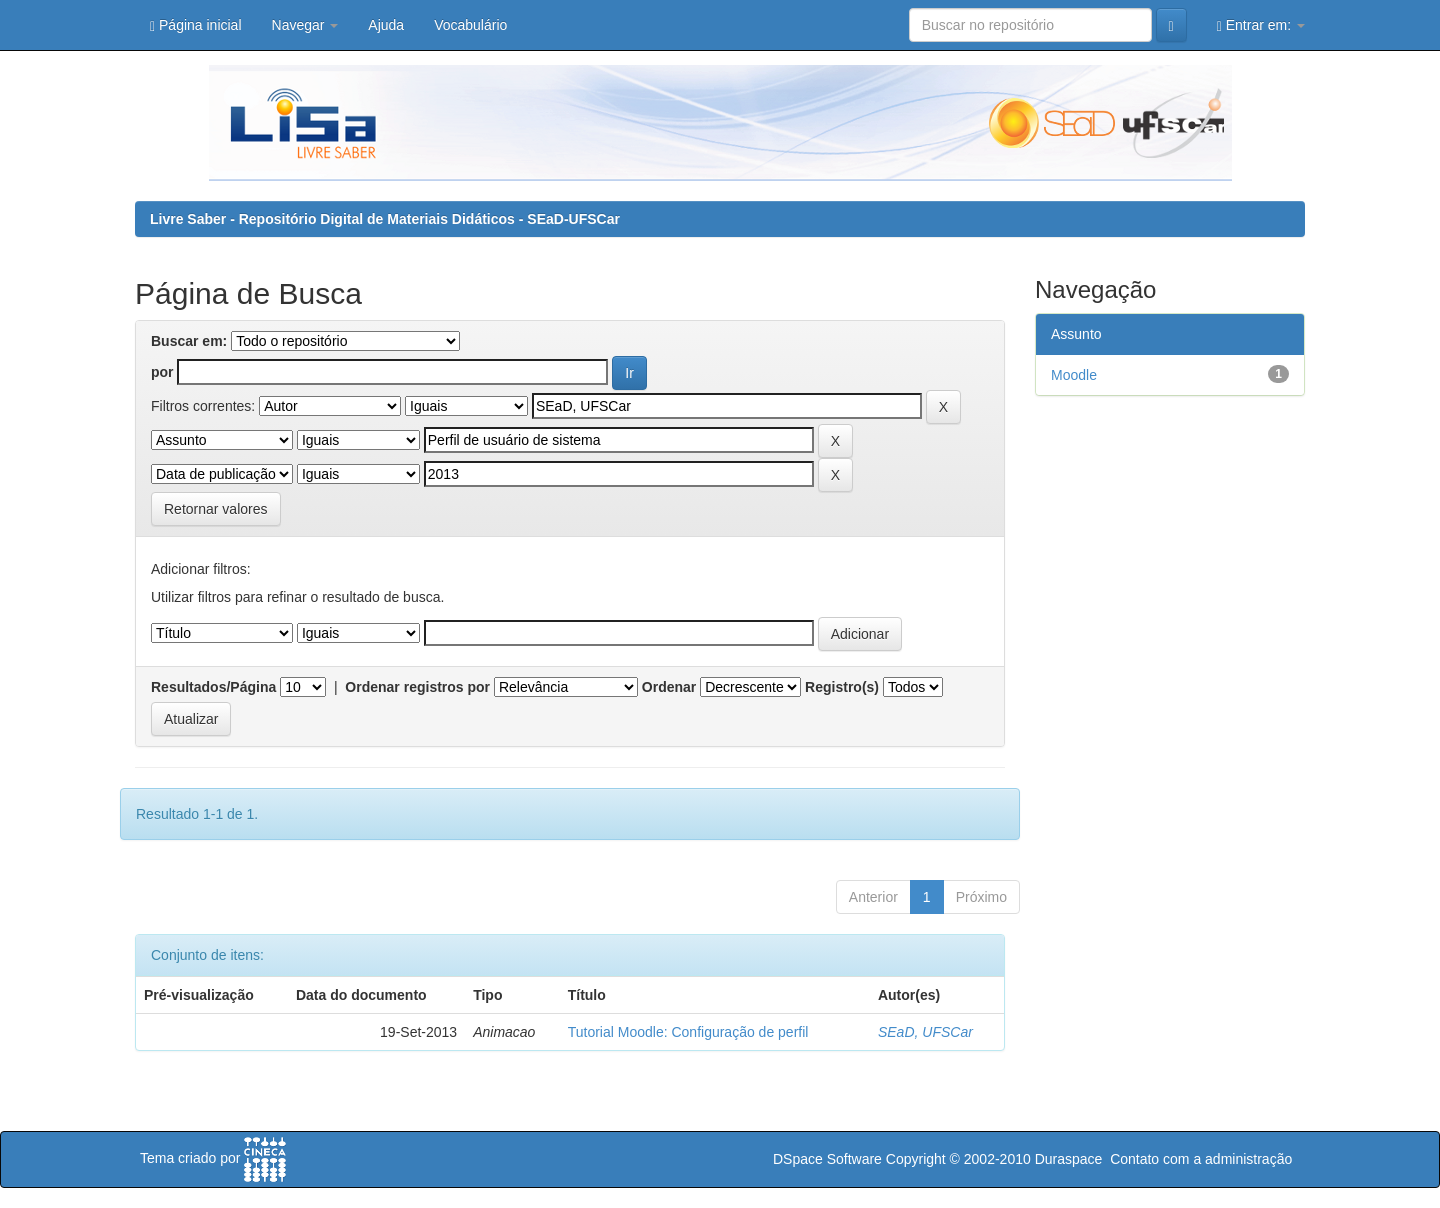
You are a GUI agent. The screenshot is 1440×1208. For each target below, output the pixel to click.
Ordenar (669, 687)
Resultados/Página (213, 687)
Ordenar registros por (417, 687)
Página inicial (196, 25)
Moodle (1074, 375)
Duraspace (1069, 1159)
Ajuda (386, 25)
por (162, 372)
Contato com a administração (1201, 1159)
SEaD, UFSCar (925, 1032)
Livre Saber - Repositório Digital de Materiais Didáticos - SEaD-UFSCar (385, 219)
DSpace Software (827, 1159)
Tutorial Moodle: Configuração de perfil (688, 1032)
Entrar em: (1261, 25)
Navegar (305, 25)
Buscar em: (189, 341)
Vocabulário (470, 25)
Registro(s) (842, 687)
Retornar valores (216, 509)
